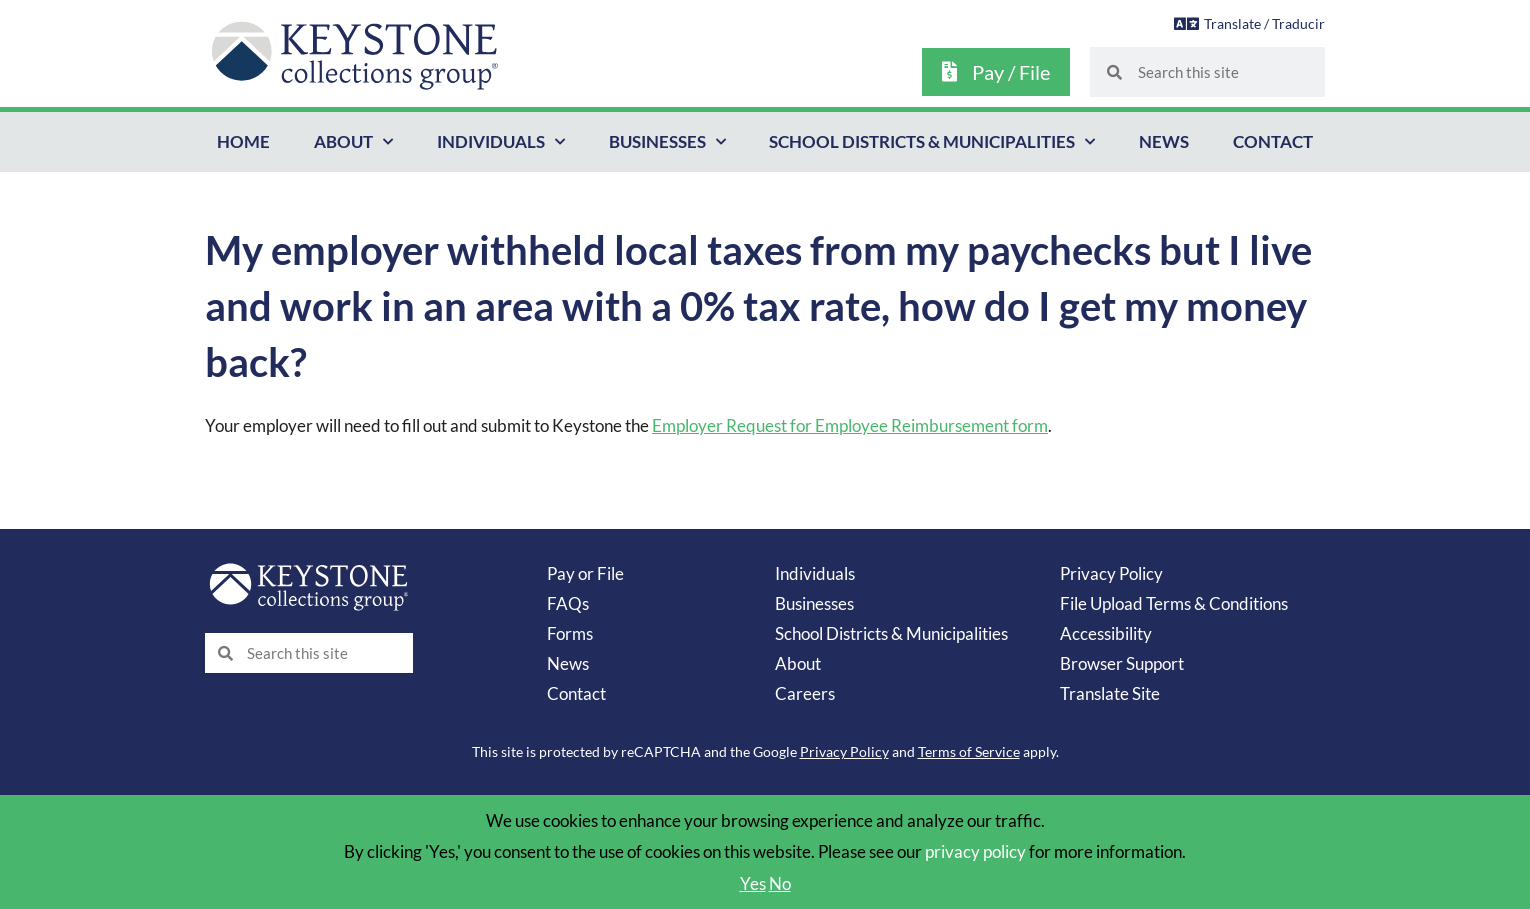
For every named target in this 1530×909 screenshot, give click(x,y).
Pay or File (585, 573)
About (798, 663)
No (780, 883)
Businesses (814, 603)
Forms (570, 633)
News (1164, 141)
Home (243, 141)
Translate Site (1110, 693)
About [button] (353, 142)
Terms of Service (969, 751)
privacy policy (975, 851)
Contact (1273, 141)
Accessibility (1106, 633)
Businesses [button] (667, 142)
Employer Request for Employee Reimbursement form (850, 425)
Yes (753, 883)
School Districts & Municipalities (891, 633)
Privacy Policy (1111, 573)
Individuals (815, 573)
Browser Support (1122, 663)
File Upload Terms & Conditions (1174, 603)
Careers (805, 693)
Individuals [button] (501, 142)
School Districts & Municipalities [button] (932, 142)
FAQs (568, 603)
